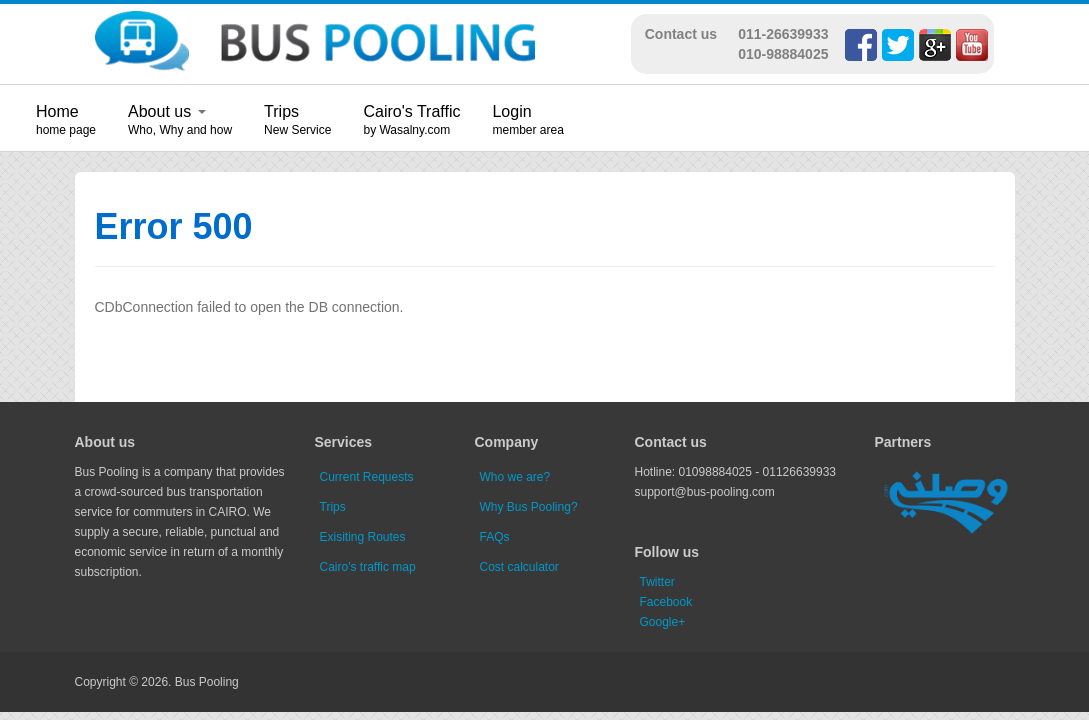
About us (167, 111)
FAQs (495, 537)
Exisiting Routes (363, 537)
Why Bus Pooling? (529, 507)
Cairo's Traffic (411, 111)
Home (57, 111)
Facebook (666, 602)
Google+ (663, 622)
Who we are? (515, 477)
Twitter (657, 582)
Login (511, 111)
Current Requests (367, 477)
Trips (281, 111)
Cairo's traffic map (368, 567)
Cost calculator (519, 567)
